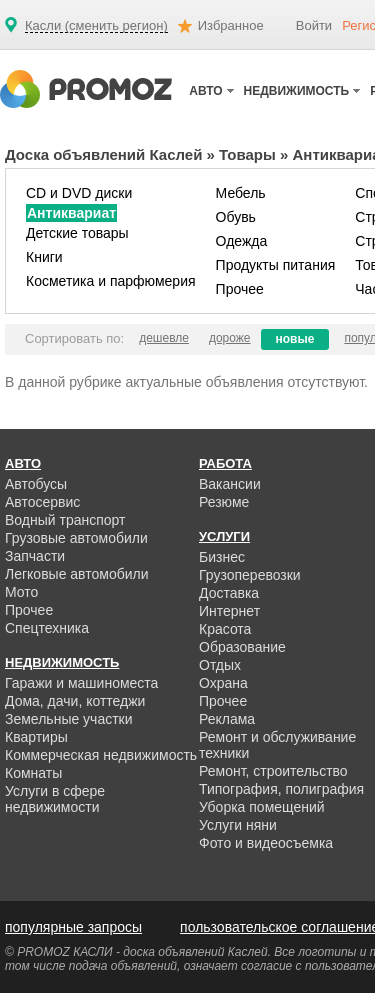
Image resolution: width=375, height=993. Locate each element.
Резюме (224, 502)
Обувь (236, 217)
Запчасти (35, 556)
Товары (247, 154)
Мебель (241, 193)
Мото (21, 592)
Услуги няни (238, 825)
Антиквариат (71, 213)
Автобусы (36, 484)
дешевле (164, 338)
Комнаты (33, 773)
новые (295, 339)
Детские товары (77, 233)
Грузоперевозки (250, 575)
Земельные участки (69, 719)
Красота (225, 629)
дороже (230, 338)
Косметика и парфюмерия (111, 281)
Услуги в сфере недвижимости (55, 799)
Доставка (229, 593)
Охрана (223, 683)
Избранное (231, 25)
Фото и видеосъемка (266, 843)
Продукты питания (276, 265)
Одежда (242, 241)
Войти (314, 25)
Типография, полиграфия (281, 789)
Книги (44, 257)
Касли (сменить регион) (96, 26)
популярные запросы (73, 927)
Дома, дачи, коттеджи (75, 701)
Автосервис (42, 502)
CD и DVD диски (79, 193)
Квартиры (36, 737)
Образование (242, 647)
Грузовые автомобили (76, 538)
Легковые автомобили (77, 574)
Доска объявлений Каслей (103, 154)
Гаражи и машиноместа (81, 683)
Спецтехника (47, 628)
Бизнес (222, 557)
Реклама (227, 719)
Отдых (220, 665)
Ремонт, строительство (273, 771)
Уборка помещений (262, 807)
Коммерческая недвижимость (101, 755)
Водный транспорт (65, 520)
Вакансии (230, 484)
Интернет (229, 611)
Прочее (240, 289)
